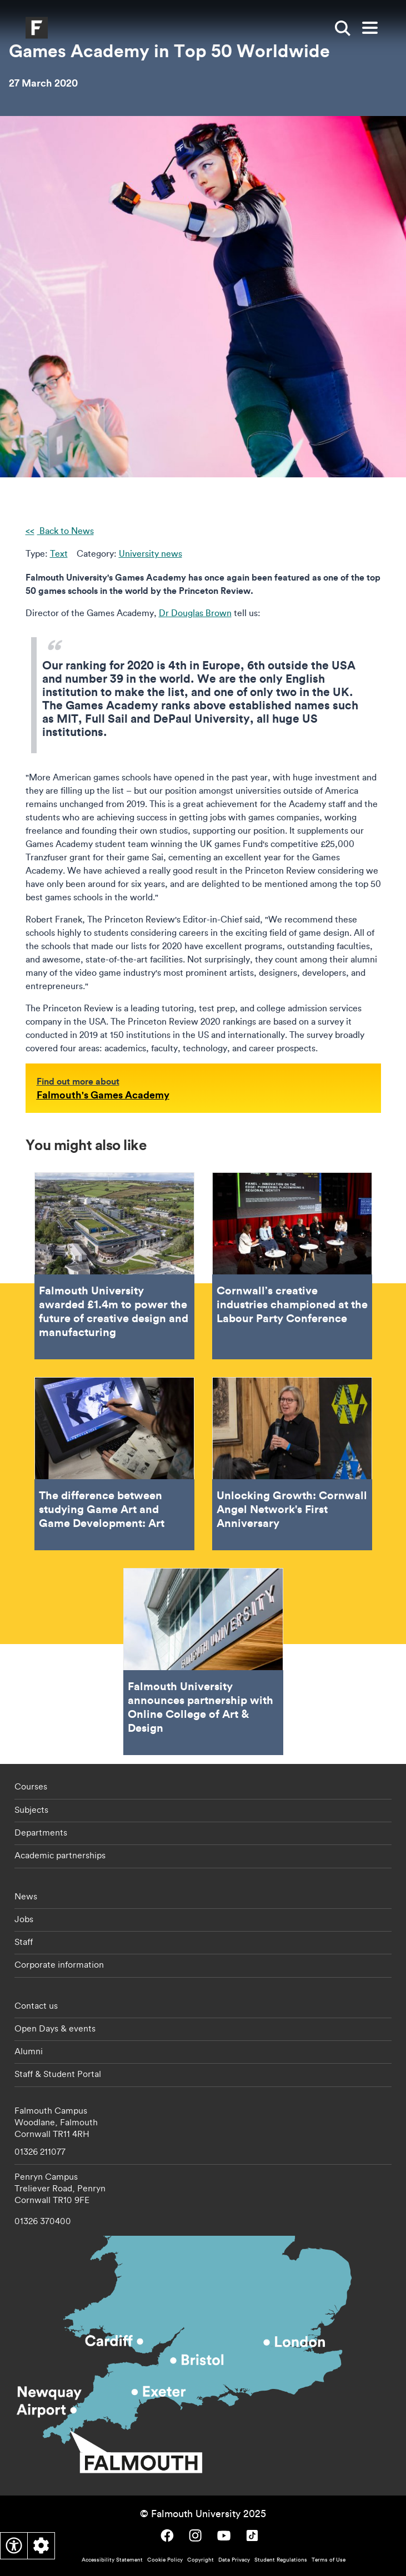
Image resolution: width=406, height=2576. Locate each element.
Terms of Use (328, 2559)
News (25, 1896)
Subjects (31, 1809)
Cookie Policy (165, 2559)
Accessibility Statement (112, 2559)
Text (59, 553)
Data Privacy (234, 2559)
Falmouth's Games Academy (103, 1094)
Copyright (200, 2559)
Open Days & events (55, 2028)
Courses (30, 1786)
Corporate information (59, 1964)
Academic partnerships (60, 1855)
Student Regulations (280, 2559)
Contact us (36, 2005)
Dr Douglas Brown (195, 612)
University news (150, 553)
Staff (23, 1941)
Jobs (23, 1918)
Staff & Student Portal (57, 2073)
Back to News (65, 530)
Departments (40, 1832)
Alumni (28, 2050)
